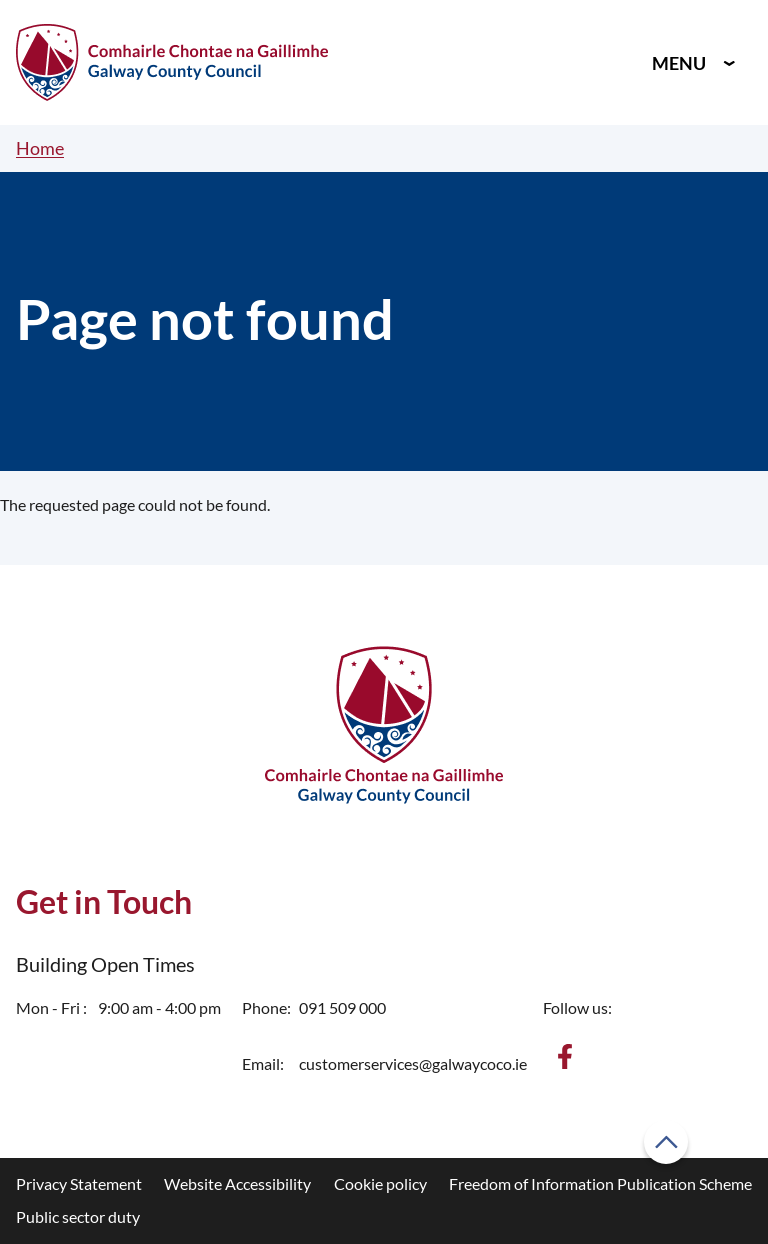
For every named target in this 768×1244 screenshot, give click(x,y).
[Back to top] (666, 1142)
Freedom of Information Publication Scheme (600, 1183)
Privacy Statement (79, 1183)
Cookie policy (380, 1183)
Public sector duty (78, 1216)
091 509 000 (342, 1007)
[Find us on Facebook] (565, 1056)
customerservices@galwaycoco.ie (413, 1063)
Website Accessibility (237, 1183)
